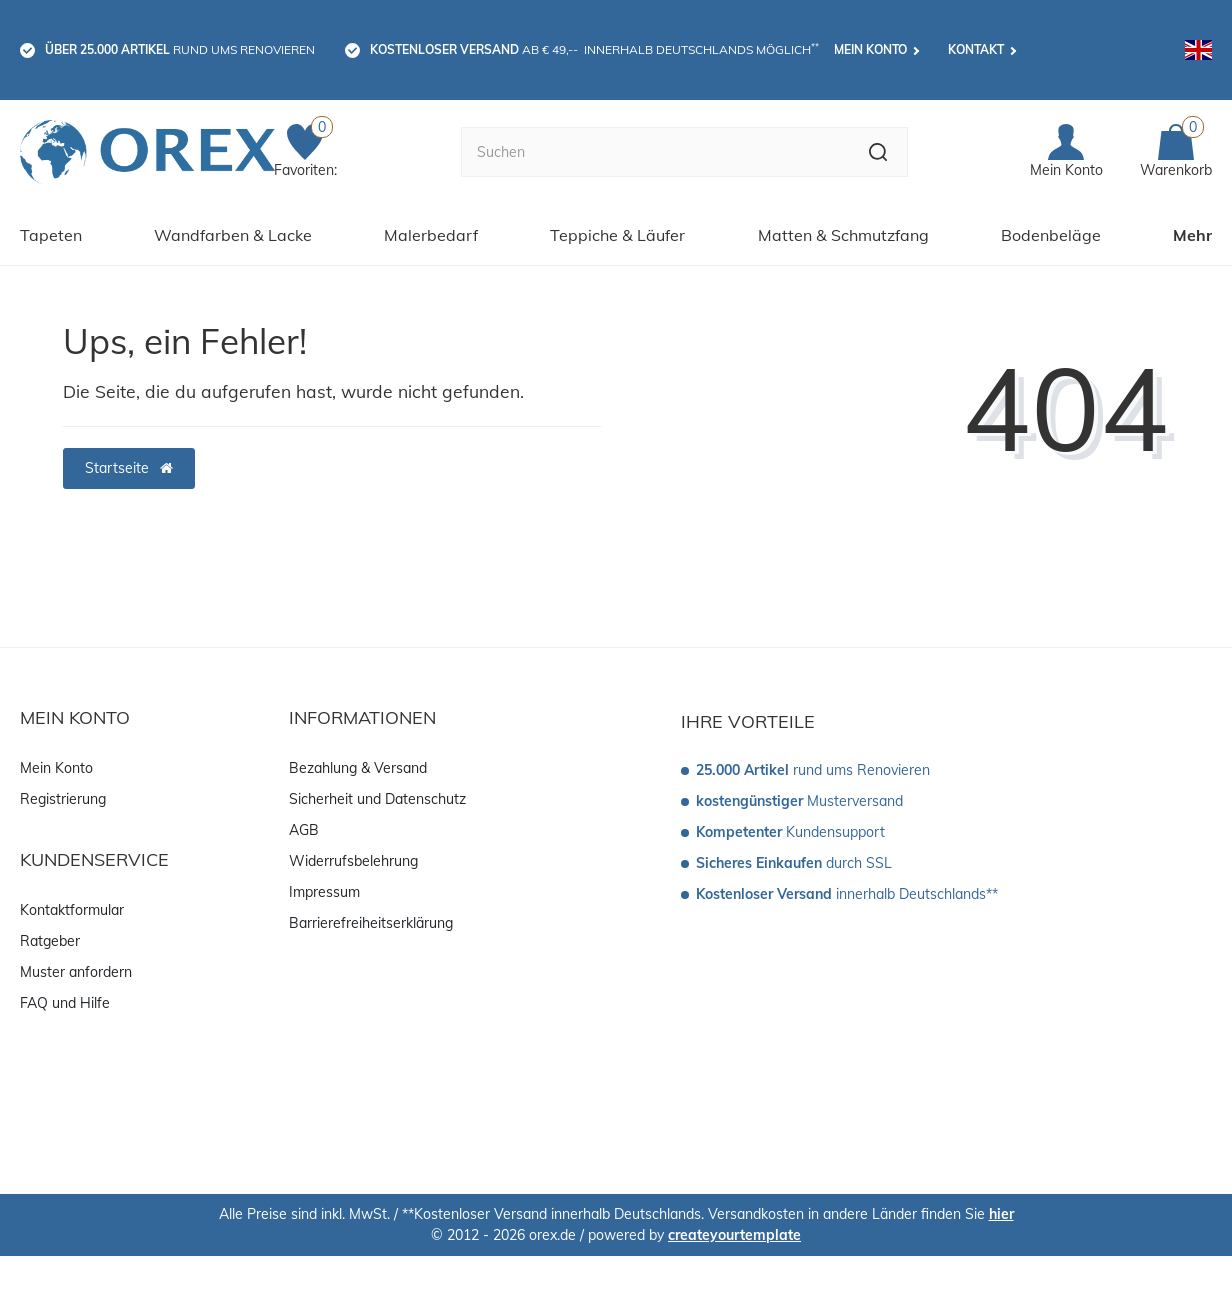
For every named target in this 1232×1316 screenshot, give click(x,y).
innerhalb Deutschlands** (847, 894)
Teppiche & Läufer (617, 235)
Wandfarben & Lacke (233, 235)
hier (1001, 1214)
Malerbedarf (431, 235)
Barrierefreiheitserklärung (371, 923)
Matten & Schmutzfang (843, 235)
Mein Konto (870, 49)
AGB (304, 830)
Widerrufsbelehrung (353, 861)
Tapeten (51, 235)
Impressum (324, 892)
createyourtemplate (734, 1235)
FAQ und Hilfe (65, 1003)
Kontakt (976, 49)
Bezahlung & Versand (358, 768)
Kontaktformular (72, 910)
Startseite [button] (129, 468)
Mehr (1192, 235)
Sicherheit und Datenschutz (377, 799)
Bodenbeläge (1051, 235)
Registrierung (63, 799)
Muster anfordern (76, 972)
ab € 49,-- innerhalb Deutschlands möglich (594, 49)
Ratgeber (50, 941)
